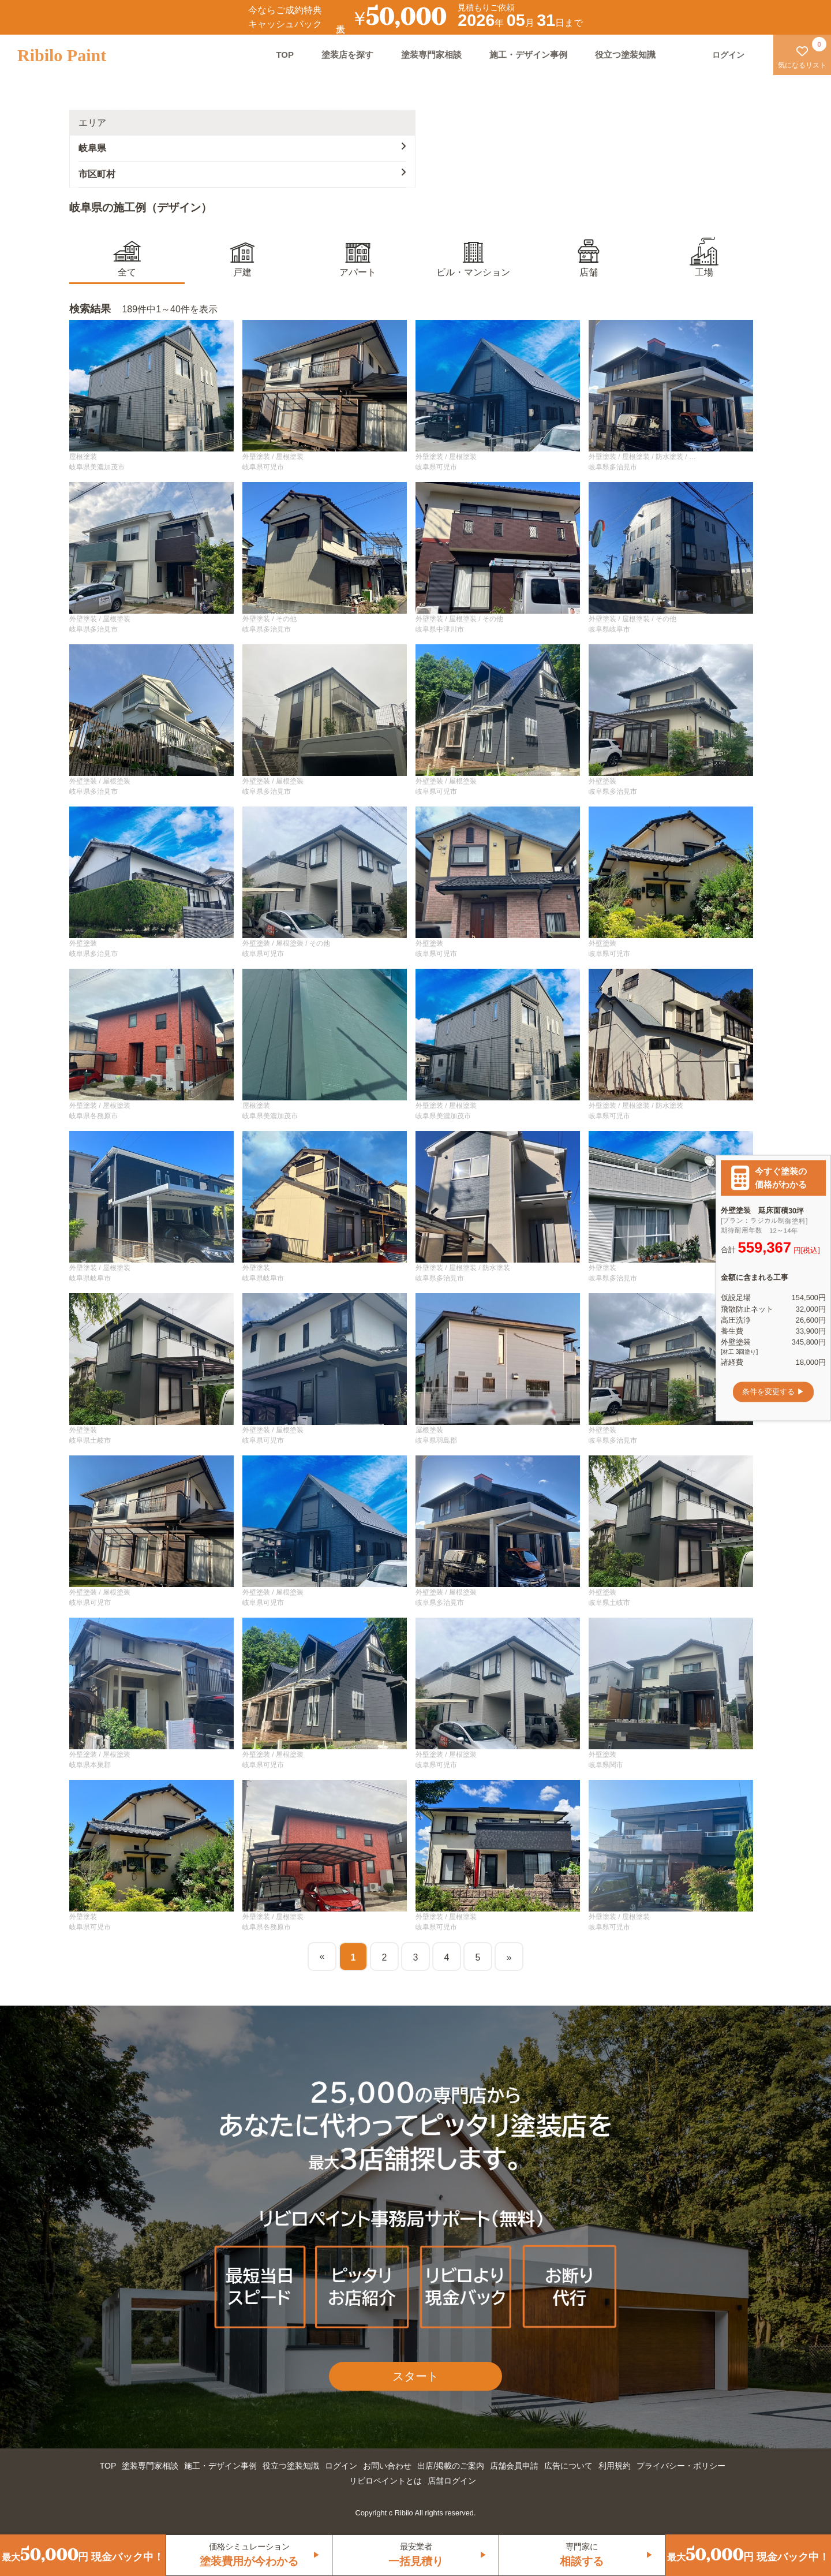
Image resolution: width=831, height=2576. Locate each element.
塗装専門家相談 (431, 54)
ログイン (341, 2465)
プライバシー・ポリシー (681, 2465)
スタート (415, 2376)
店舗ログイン (452, 2480)
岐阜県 (242, 147)
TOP (285, 54)
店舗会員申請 (514, 2465)
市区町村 (242, 173)
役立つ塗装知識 (625, 54)
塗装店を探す (347, 54)
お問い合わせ (387, 2465)
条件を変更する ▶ (773, 1391)
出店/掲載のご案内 (450, 2465)
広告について (568, 2465)
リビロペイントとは (385, 2480)
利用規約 (614, 2465)
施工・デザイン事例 (528, 54)
